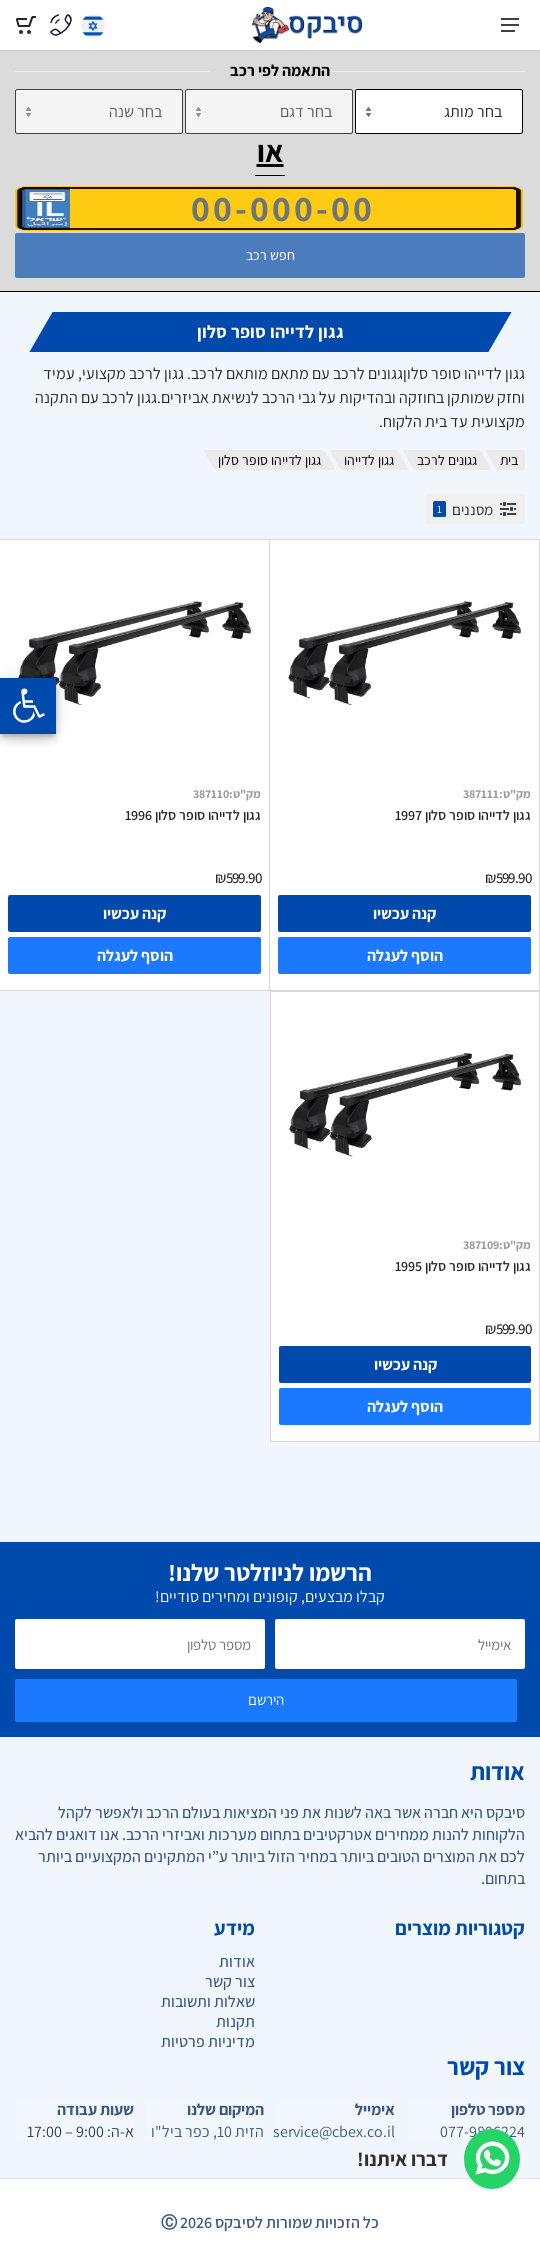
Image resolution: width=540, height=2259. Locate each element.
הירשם (266, 1699)
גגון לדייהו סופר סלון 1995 (463, 1266)
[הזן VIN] (269, 208)
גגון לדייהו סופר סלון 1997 (463, 815)
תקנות (235, 2021)
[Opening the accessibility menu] (28, 706)
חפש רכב (270, 255)
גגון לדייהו (369, 460)
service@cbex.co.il (335, 2132)
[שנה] (99, 111)
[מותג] (439, 111)
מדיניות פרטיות (208, 2041)
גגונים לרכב (447, 460)
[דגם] (269, 111)
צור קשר (230, 1981)
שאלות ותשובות (208, 2001)
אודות (237, 1961)
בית (509, 460)
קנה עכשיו (404, 913)
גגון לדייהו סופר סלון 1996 (193, 815)
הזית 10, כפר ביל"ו (207, 2132)
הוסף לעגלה (405, 955)
